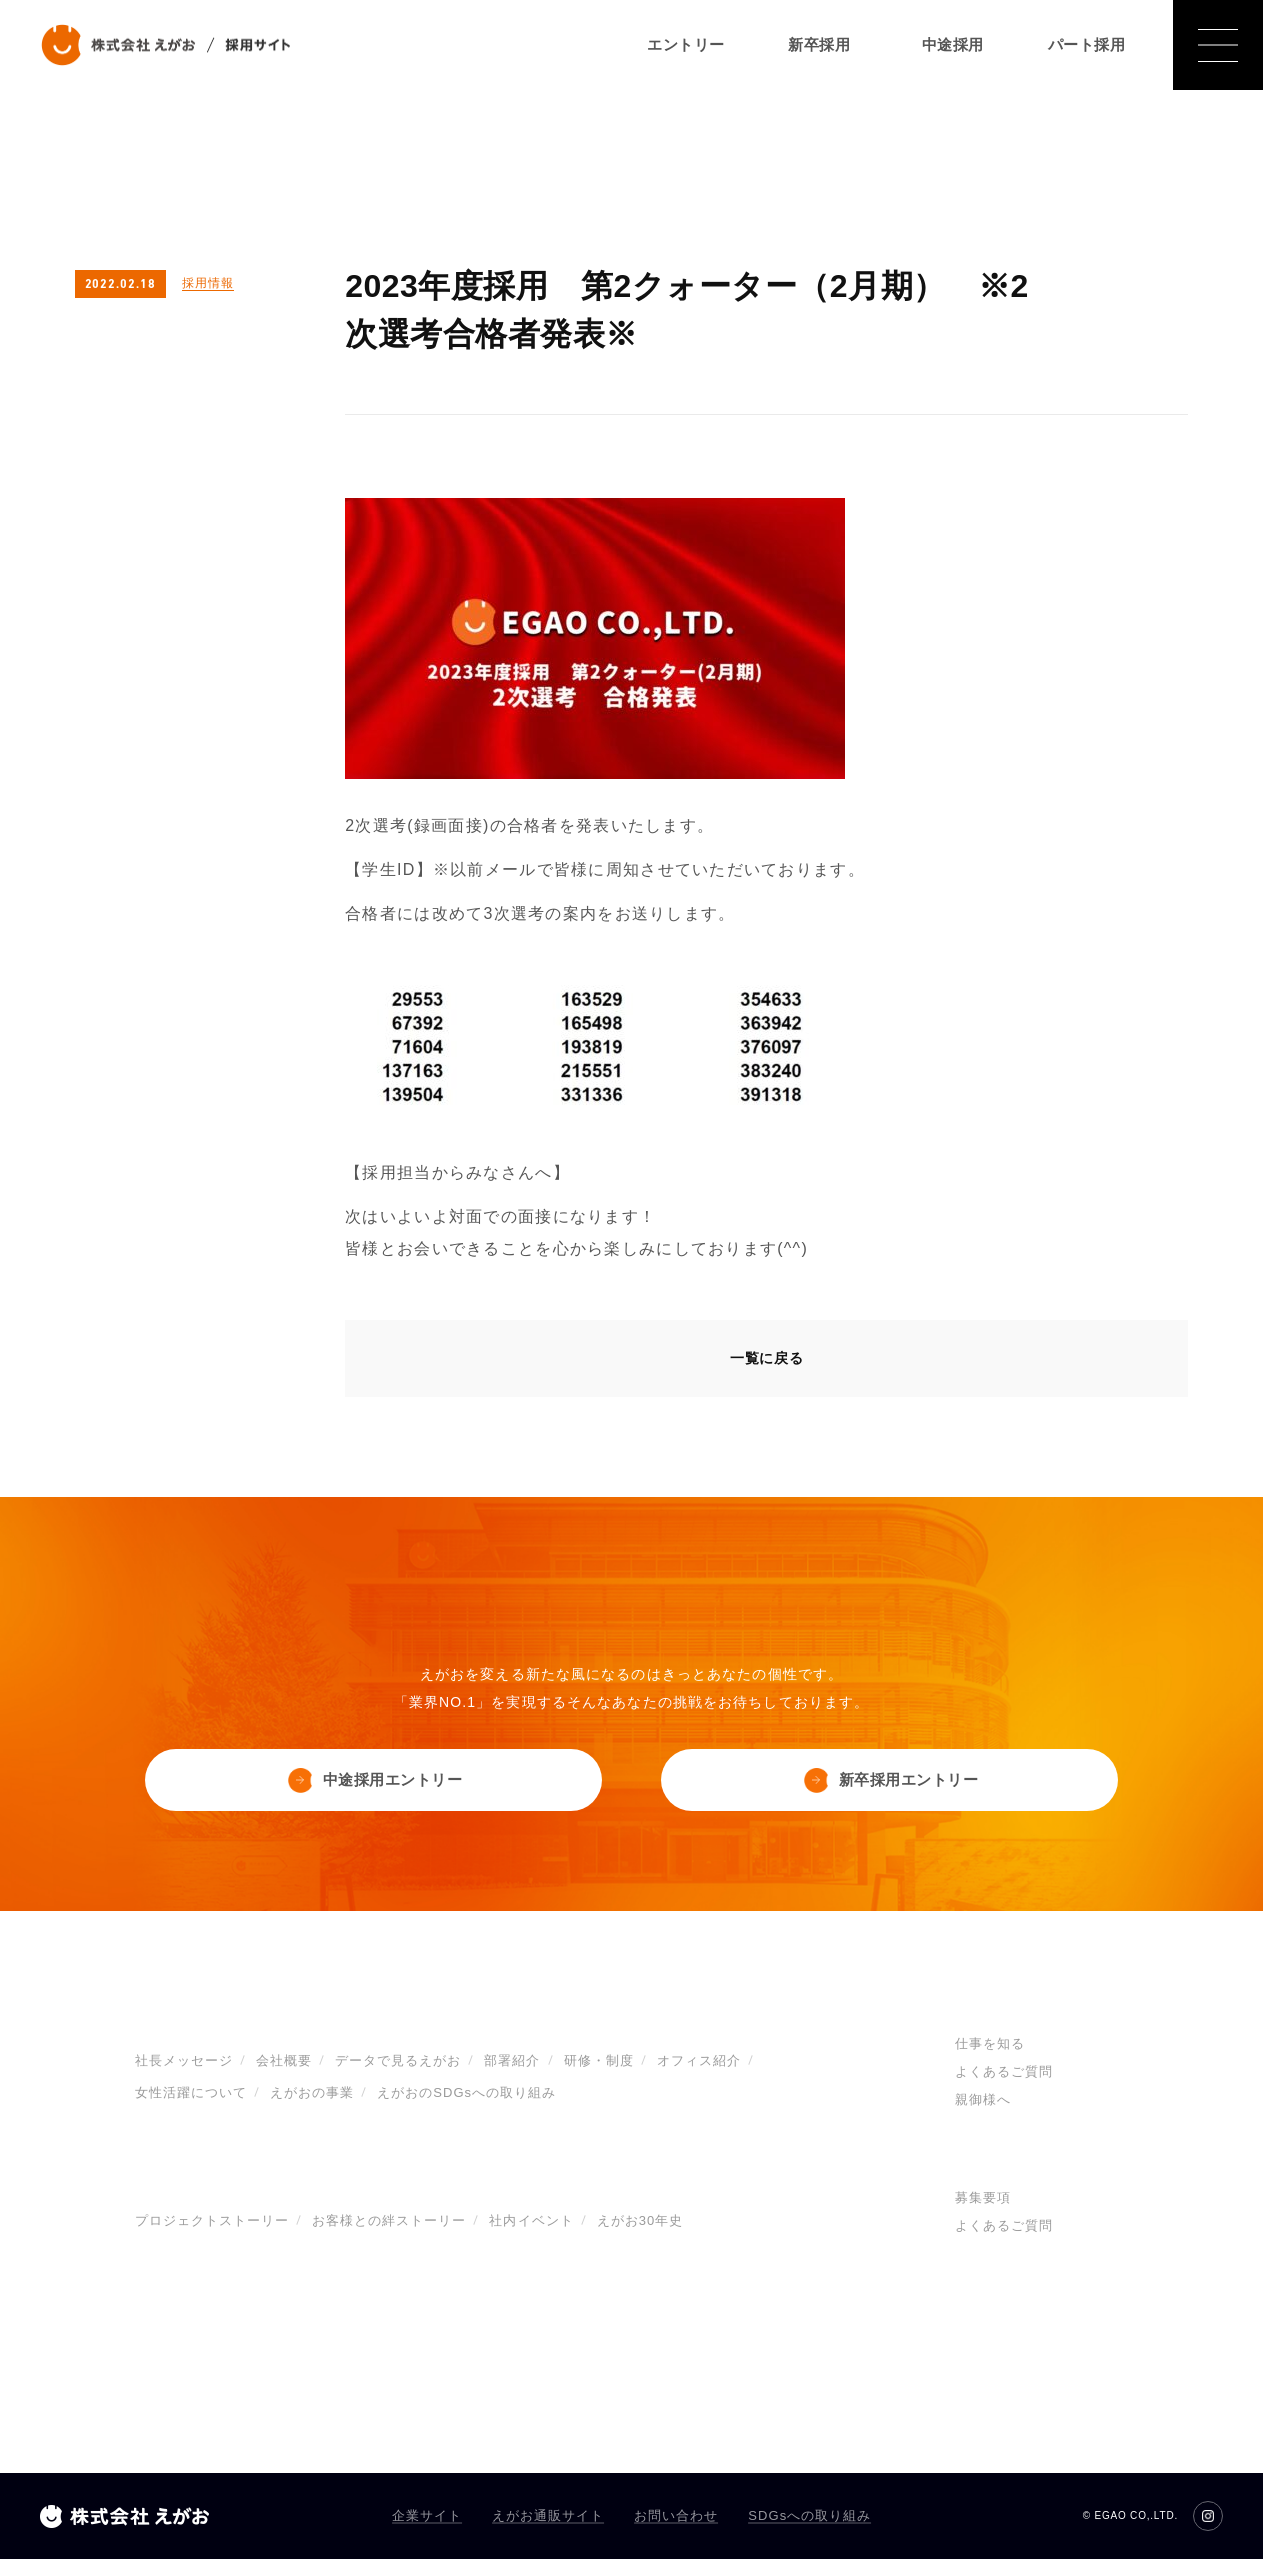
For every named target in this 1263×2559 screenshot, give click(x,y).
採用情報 (208, 283)
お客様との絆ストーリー (389, 2221)
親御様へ (983, 2100)
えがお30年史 (640, 2221)
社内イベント (531, 2221)
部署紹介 (512, 2061)
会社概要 (284, 2061)
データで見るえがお (398, 2061)
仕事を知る (990, 2044)
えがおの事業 (312, 2093)
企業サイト (427, 2515)
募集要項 (983, 2198)
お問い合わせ (676, 2515)
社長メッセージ (184, 2061)
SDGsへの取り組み (809, 2515)
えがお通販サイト (548, 2515)
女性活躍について (191, 2093)
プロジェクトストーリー (212, 2221)
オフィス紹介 (699, 2061)
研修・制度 (599, 2061)
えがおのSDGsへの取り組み (466, 2093)
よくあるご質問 (1004, 2072)
